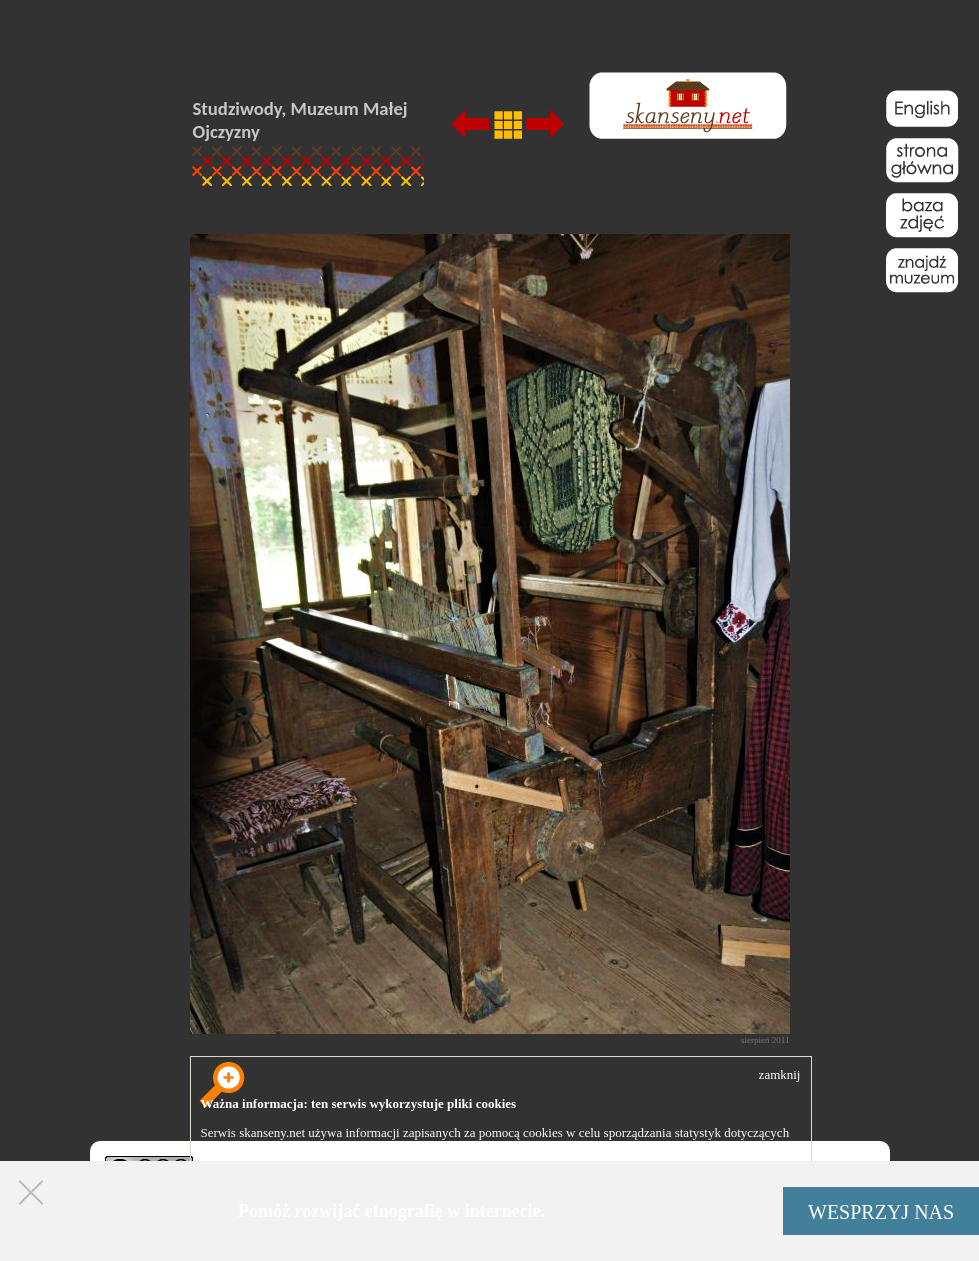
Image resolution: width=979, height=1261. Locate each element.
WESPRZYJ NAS (881, 1212)
